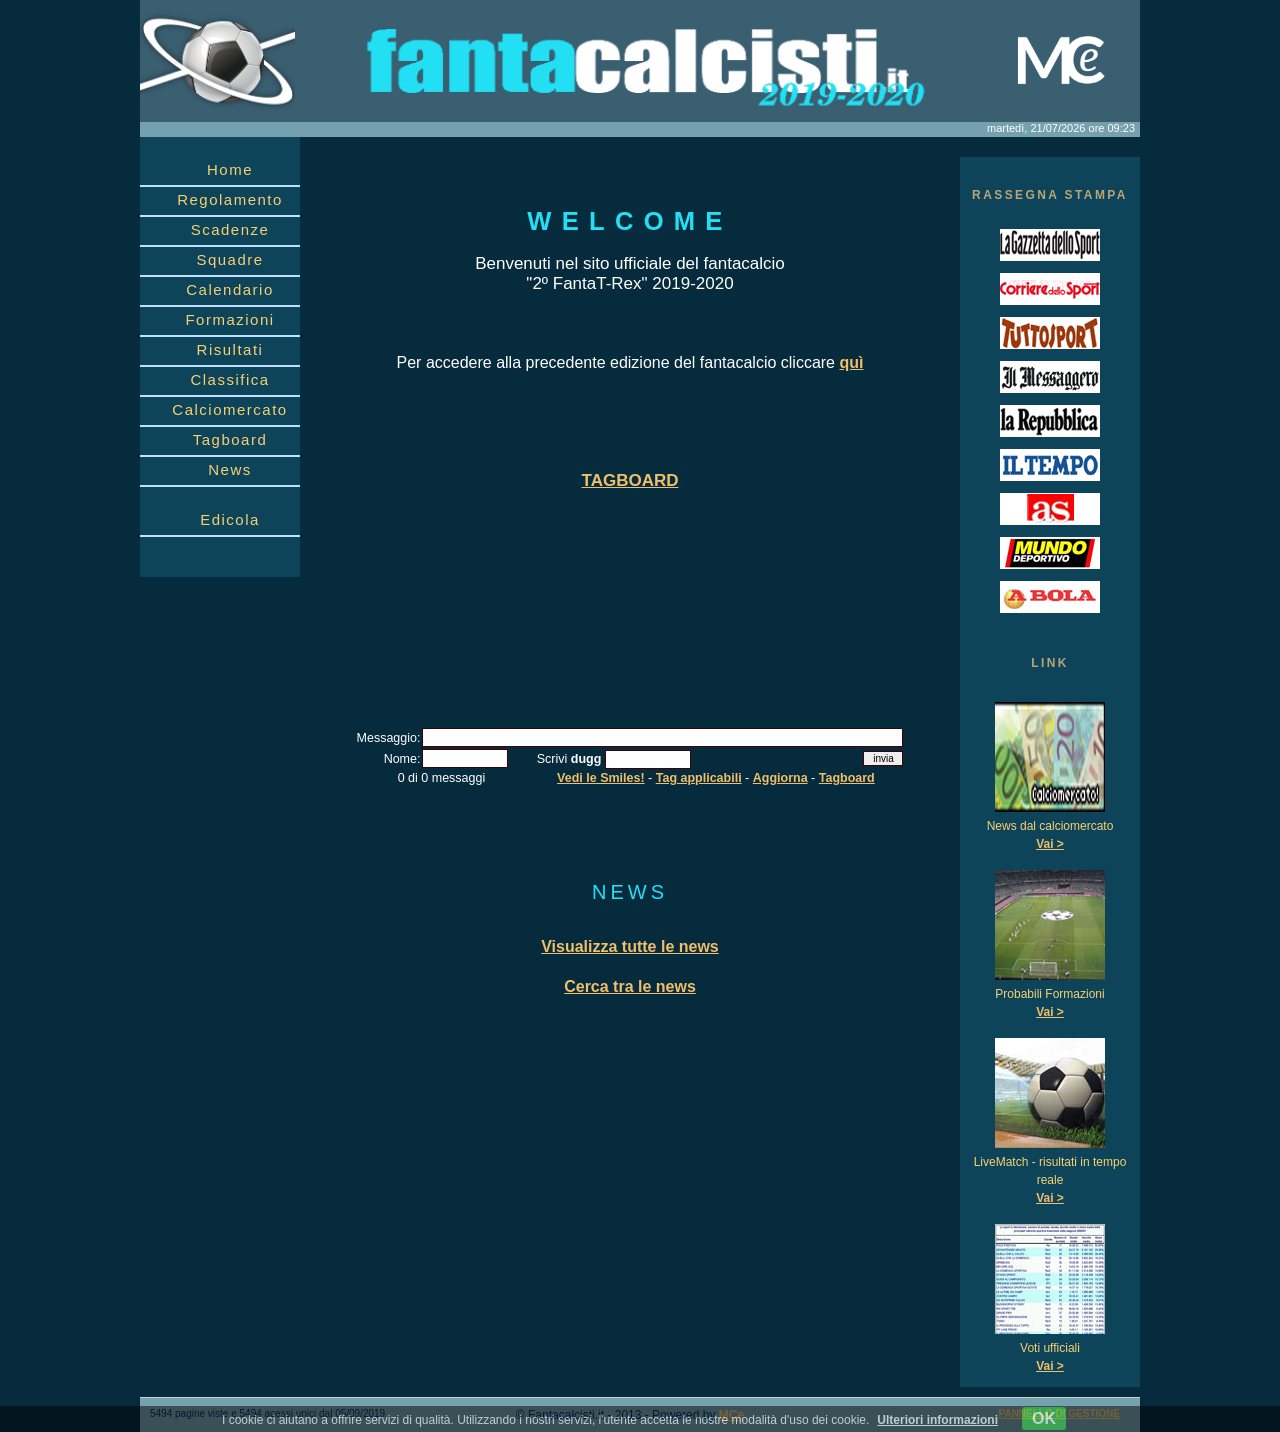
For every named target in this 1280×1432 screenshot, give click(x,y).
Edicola (230, 519)
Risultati (230, 349)
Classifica (229, 379)
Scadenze (230, 229)
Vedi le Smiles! (601, 778)
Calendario (230, 289)
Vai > (1050, 844)
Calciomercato (229, 409)
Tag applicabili (699, 778)
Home (230, 169)
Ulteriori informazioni (937, 1420)
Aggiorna (780, 778)
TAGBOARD (630, 480)
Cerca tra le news (630, 986)
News (230, 469)
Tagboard (230, 439)
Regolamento (230, 199)
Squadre (229, 259)
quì (851, 362)
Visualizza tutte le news (630, 946)
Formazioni (229, 319)
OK (1044, 1418)
